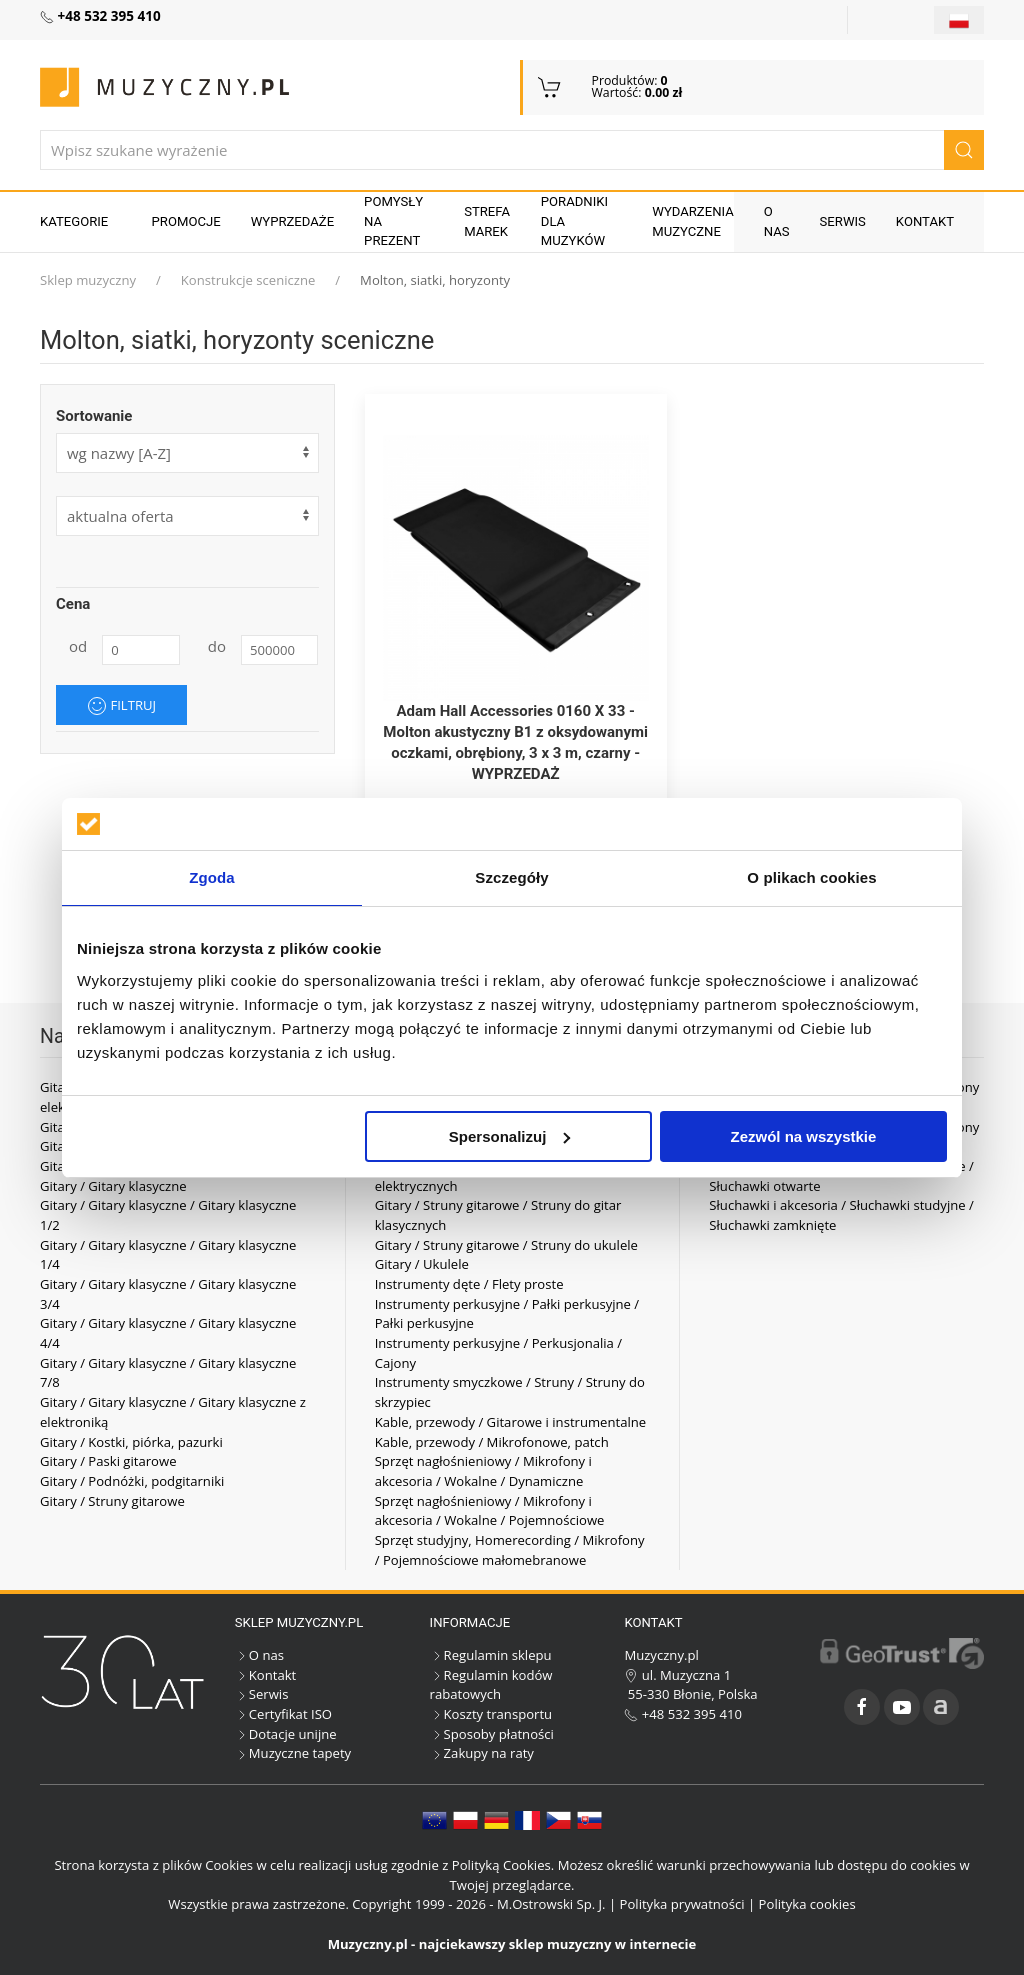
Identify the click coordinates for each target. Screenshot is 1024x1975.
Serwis (843, 221)
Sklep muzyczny (88, 280)
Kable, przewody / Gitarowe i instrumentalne (511, 1422)
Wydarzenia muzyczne (693, 221)
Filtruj (121, 706)
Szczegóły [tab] (511, 877)
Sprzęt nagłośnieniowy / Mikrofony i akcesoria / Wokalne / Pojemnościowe (490, 1511)
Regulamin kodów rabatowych (491, 1685)
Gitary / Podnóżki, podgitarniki (132, 1481)
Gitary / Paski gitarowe (108, 1461)
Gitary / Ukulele (422, 1264)
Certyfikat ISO (283, 1714)
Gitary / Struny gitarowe (112, 1501)
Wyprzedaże (292, 221)
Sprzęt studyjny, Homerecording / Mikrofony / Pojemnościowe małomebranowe (510, 1550)
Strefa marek (487, 221)
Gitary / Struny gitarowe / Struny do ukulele (506, 1245)
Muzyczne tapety (293, 1753)
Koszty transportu (491, 1714)
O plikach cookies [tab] (811, 877)
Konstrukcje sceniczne (248, 280)
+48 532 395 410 (683, 1714)
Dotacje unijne (286, 1734)
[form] (187, 516)
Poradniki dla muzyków (574, 221)
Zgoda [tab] (212, 877)
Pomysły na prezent (393, 221)
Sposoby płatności (492, 1734)
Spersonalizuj (510, 1136)
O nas (777, 221)
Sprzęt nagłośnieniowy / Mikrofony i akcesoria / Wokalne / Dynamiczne (483, 1471)
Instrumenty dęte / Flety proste (469, 1284)
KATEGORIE (74, 221)
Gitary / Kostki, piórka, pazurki (131, 1442)
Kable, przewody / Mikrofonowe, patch (492, 1442)
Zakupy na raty (482, 1753)
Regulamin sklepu (491, 1655)
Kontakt (925, 221)
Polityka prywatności (682, 1904)
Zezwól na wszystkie (804, 1136)
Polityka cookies (807, 1904)
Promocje (186, 221)
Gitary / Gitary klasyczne (113, 1186)
